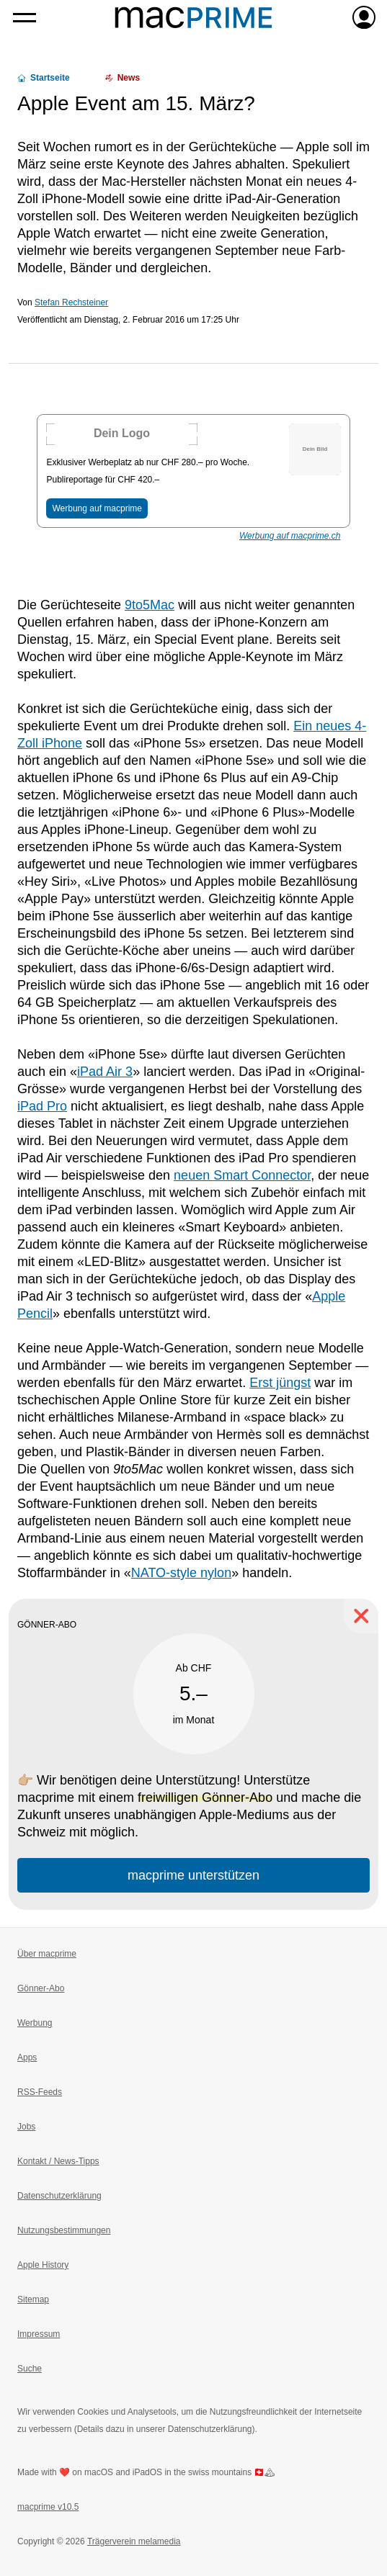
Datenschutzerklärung (59, 2196)
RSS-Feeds (39, 2092)
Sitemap (33, 2299)
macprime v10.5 (48, 2507)
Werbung (34, 2023)
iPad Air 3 (105, 1071)
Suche (29, 2369)
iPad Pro (42, 1106)
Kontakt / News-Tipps (58, 2161)
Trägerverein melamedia (134, 2541)
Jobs (26, 2127)
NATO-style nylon (181, 1573)
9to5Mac (149, 605)
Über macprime (46, 1954)
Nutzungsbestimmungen (63, 2230)
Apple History (42, 2265)
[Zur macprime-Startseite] (193, 17)
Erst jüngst (280, 1382)
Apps (27, 2057)
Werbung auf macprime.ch (290, 536)
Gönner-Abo (40, 1988)
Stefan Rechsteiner (71, 302)
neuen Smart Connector (242, 1175)
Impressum (38, 2334)
